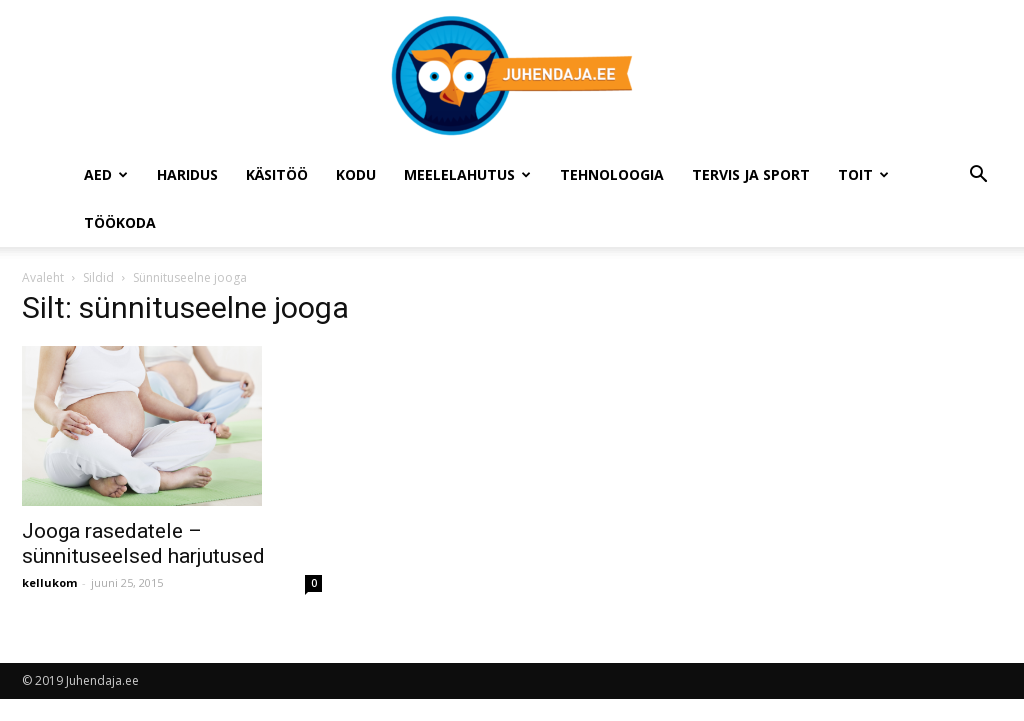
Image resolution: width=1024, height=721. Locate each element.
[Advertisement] (863, 423)
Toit (863, 174)
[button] (978, 176)
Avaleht (43, 277)
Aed (106, 174)
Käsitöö (277, 174)
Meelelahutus (467, 174)
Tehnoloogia (612, 174)
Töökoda (120, 222)
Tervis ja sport (751, 174)
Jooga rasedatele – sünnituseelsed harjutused (143, 543)
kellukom (49, 582)
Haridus (187, 174)
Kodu (356, 174)
